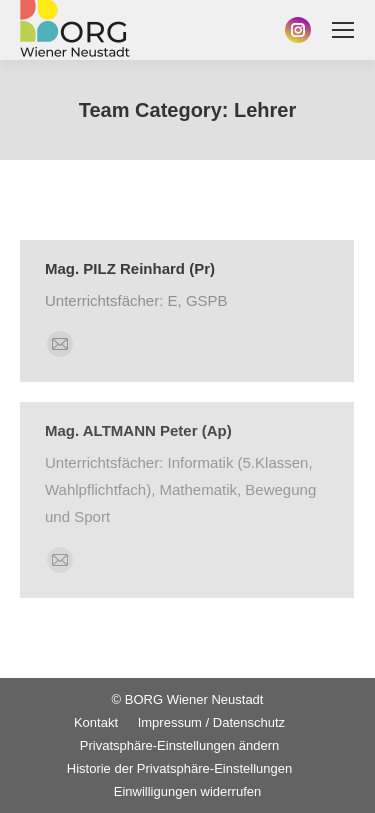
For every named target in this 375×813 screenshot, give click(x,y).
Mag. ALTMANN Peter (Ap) (138, 430)
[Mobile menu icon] (343, 30)
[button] (179, 745)
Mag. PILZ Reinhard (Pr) (130, 268)
